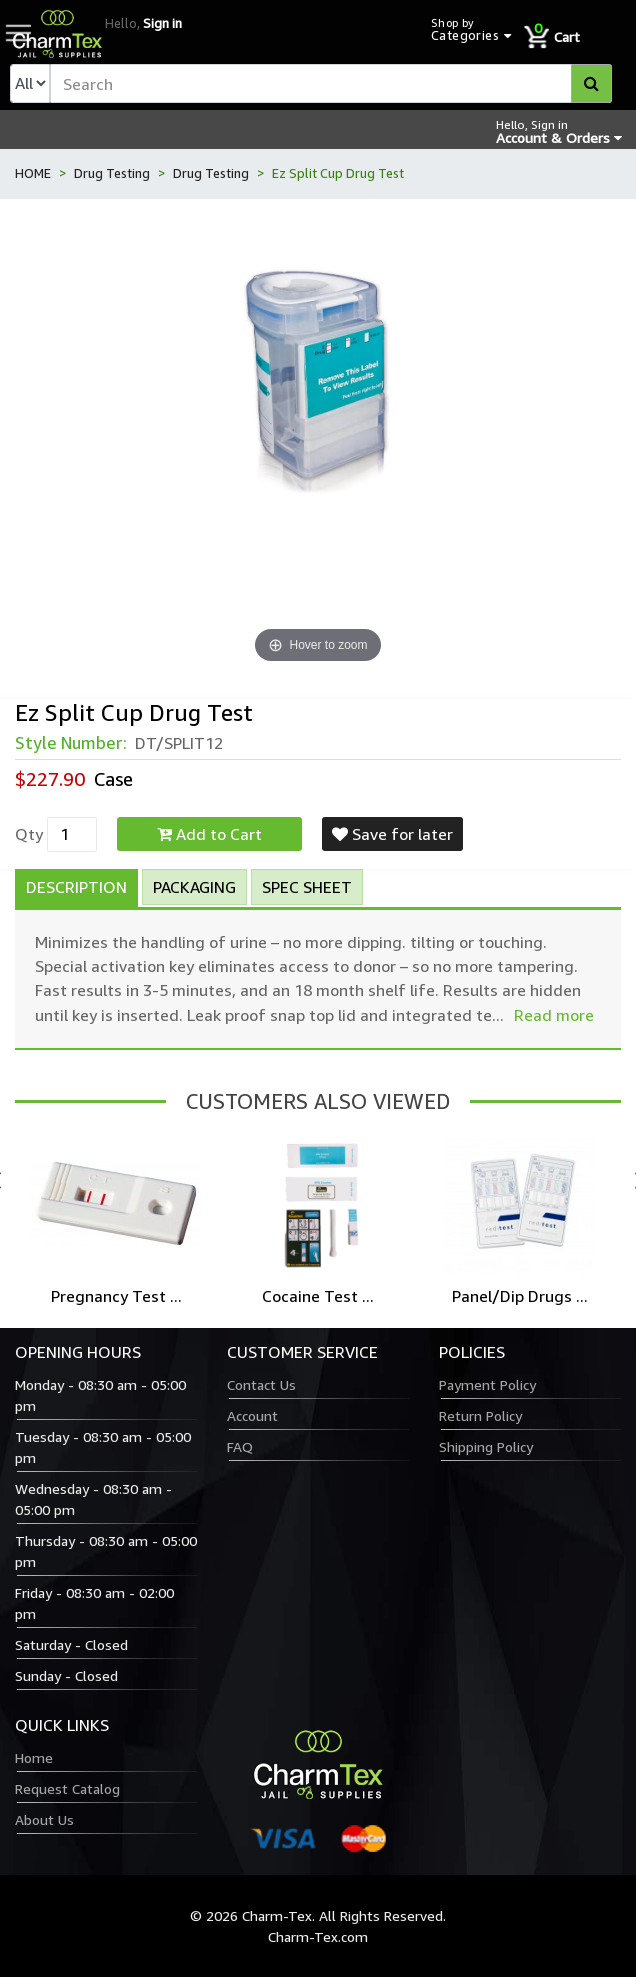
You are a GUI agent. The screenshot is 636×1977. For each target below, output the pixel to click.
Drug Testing (112, 173)
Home (34, 1757)
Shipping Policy (486, 1446)
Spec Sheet (307, 887)
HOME (33, 173)
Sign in (162, 23)
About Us (44, 1819)
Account (252, 1415)
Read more (554, 1015)
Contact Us (261, 1384)
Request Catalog (67, 1788)
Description (76, 887)
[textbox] (331, 83)
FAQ (240, 1446)
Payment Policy (487, 1384)
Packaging (194, 887)
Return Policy (480, 1415)
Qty (29, 834)
